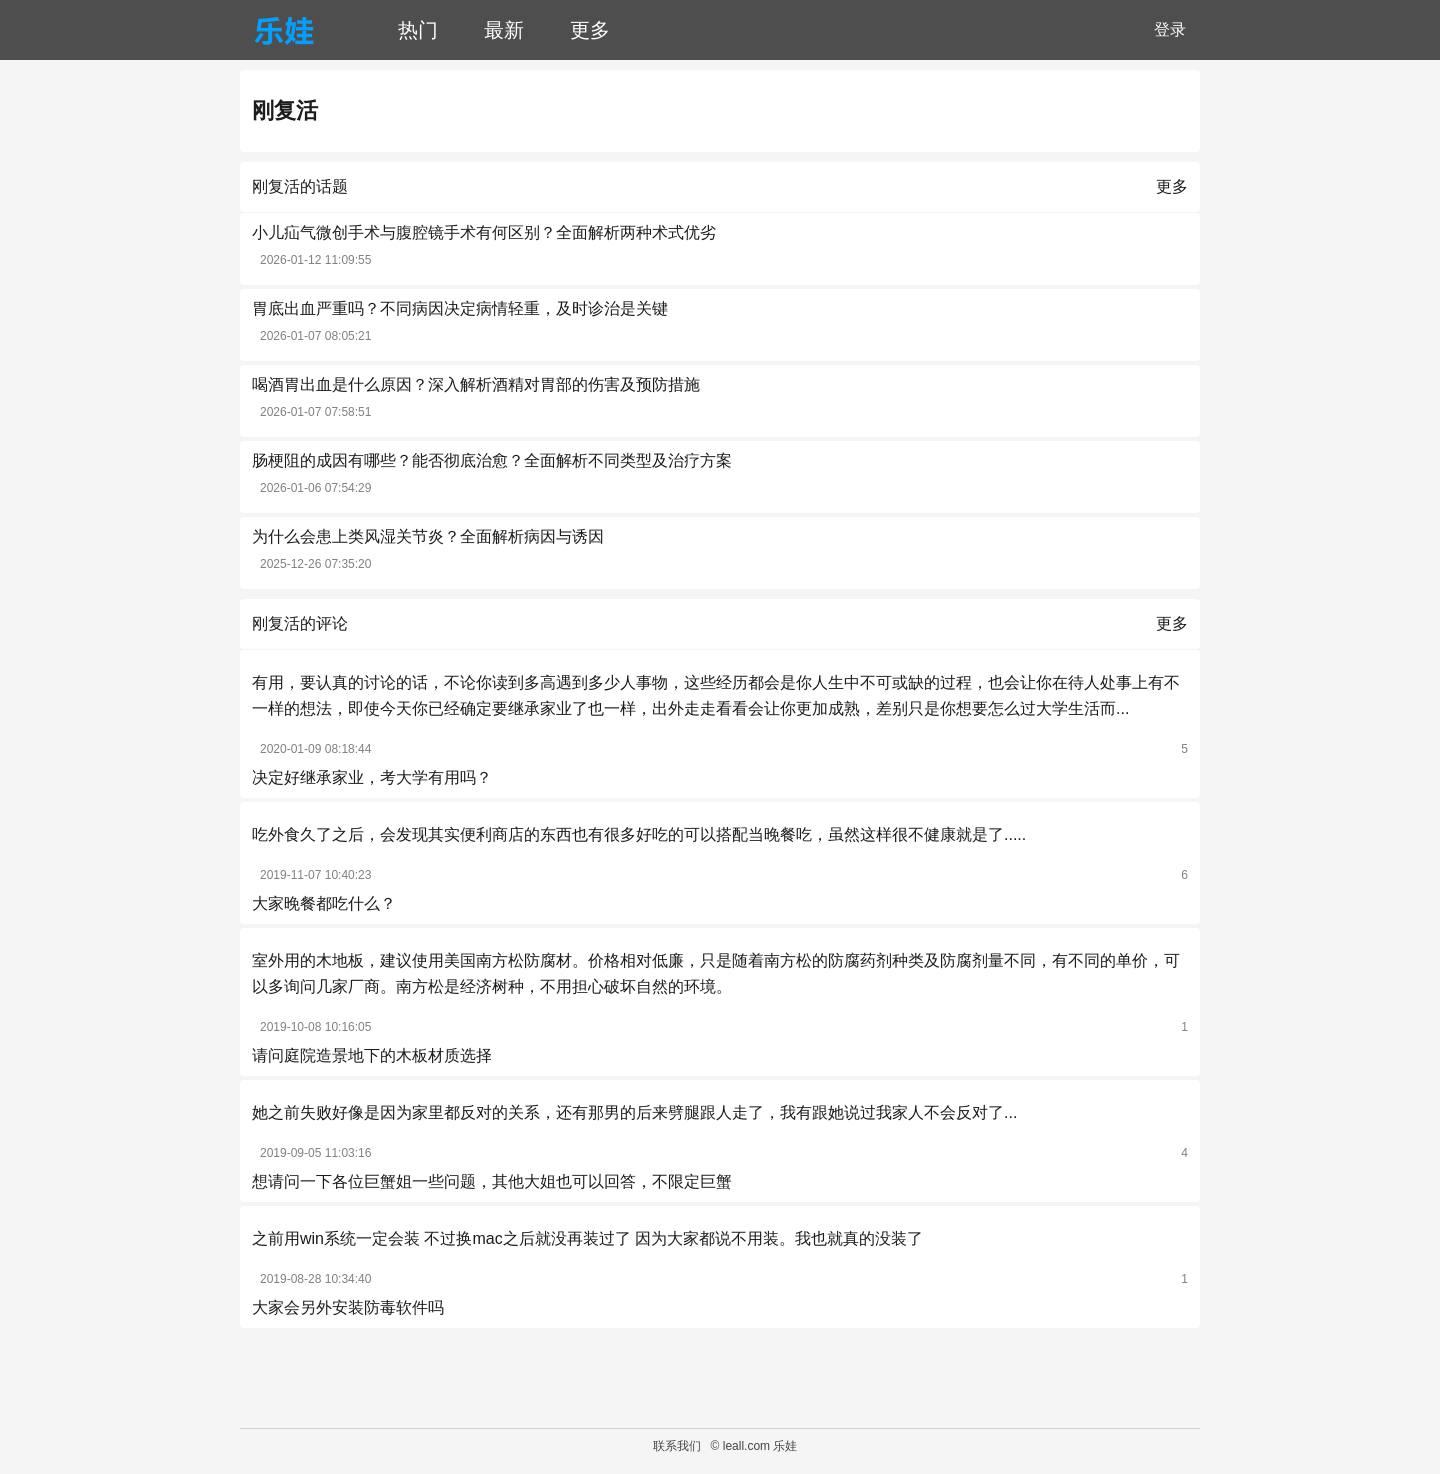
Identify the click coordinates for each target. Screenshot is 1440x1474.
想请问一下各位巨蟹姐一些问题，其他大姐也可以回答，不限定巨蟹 (492, 1181)
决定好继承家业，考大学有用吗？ (372, 777)
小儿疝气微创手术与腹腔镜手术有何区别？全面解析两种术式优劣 (484, 232)
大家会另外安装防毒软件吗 (348, 1307)
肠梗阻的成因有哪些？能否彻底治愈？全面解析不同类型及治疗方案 (492, 460)
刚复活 (285, 110)
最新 (504, 30)
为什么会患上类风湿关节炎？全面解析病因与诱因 (428, 536)
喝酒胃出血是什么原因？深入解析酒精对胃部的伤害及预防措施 (476, 384)
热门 (418, 30)
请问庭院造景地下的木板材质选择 (372, 1055)
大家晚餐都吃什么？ (324, 903)
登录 (1170, 29)
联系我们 (677, 1446)
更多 (590, 30)
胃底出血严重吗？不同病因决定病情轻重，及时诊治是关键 (460, 308)
